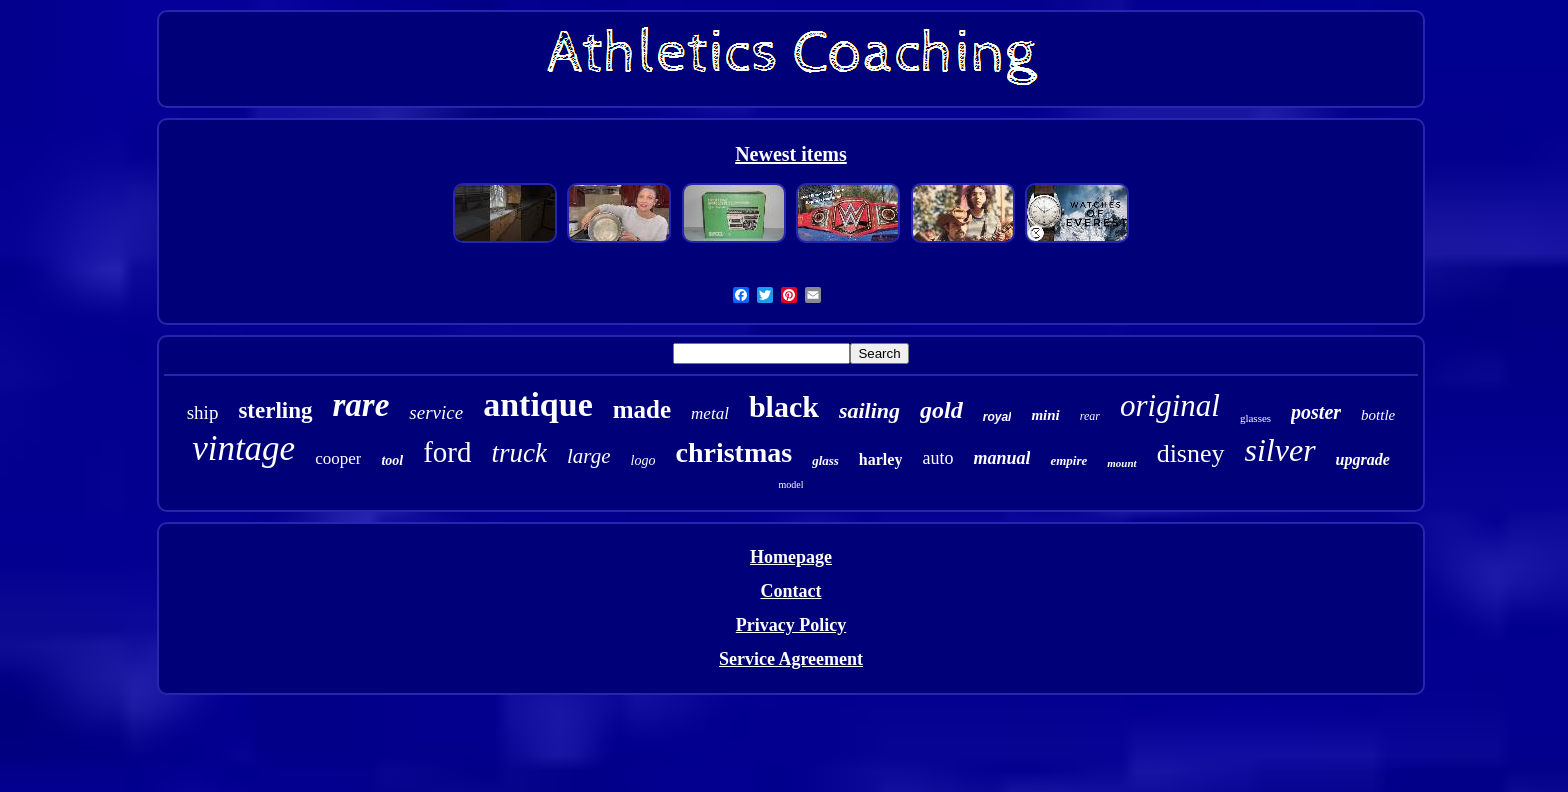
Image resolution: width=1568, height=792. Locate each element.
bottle (1378, 415)
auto (937, 458)
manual (1001, 458)
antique (538, 404)
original (1170, 405)
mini (1045, 415)
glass (825, 460)
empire (1068, 460)
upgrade (1363, 459)
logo (643, 460)
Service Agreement (791, 659)
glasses (1255, 418)
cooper (338, 458)
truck (519, 453)
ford (447, 452)
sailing (869, 410)
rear (1090, 416)
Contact (790, 591)
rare (361, 405)
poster (1316, 412)
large (589, 456)
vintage (243, 448)
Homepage (791, 557)
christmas (733, 452)
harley (881, 459)
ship (203, 412)
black (784, 406)
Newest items (791, 154)
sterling (275, 410)
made (642, 409)
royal (997, 417)
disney (1191, 453)
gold (941, 410)
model (790, 484)
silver (1280, 450)
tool (392, 460)
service (436, 412)
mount (1121, 463)
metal (710, 413)
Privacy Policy (791, 625)
